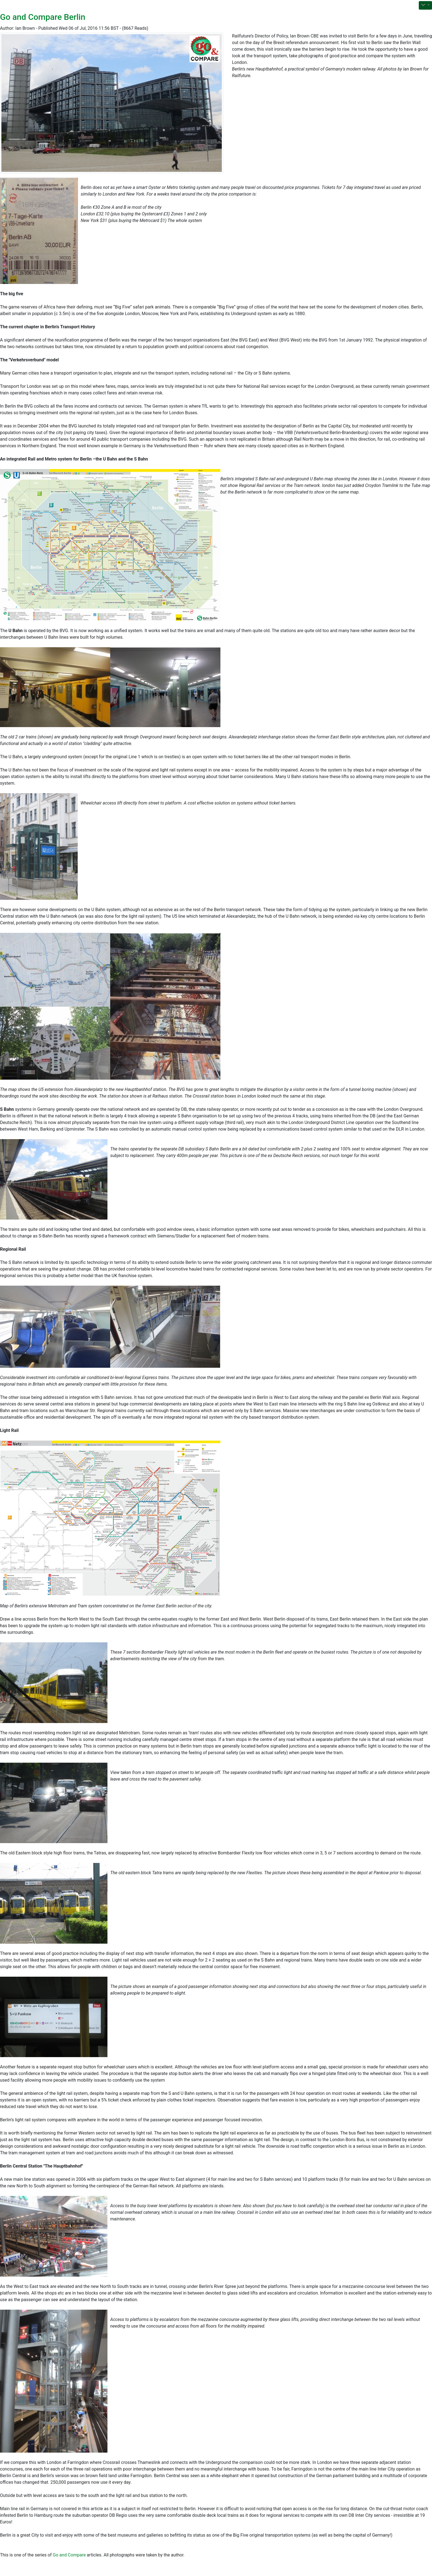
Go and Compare (69, 2555)
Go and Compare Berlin (42, 17)
